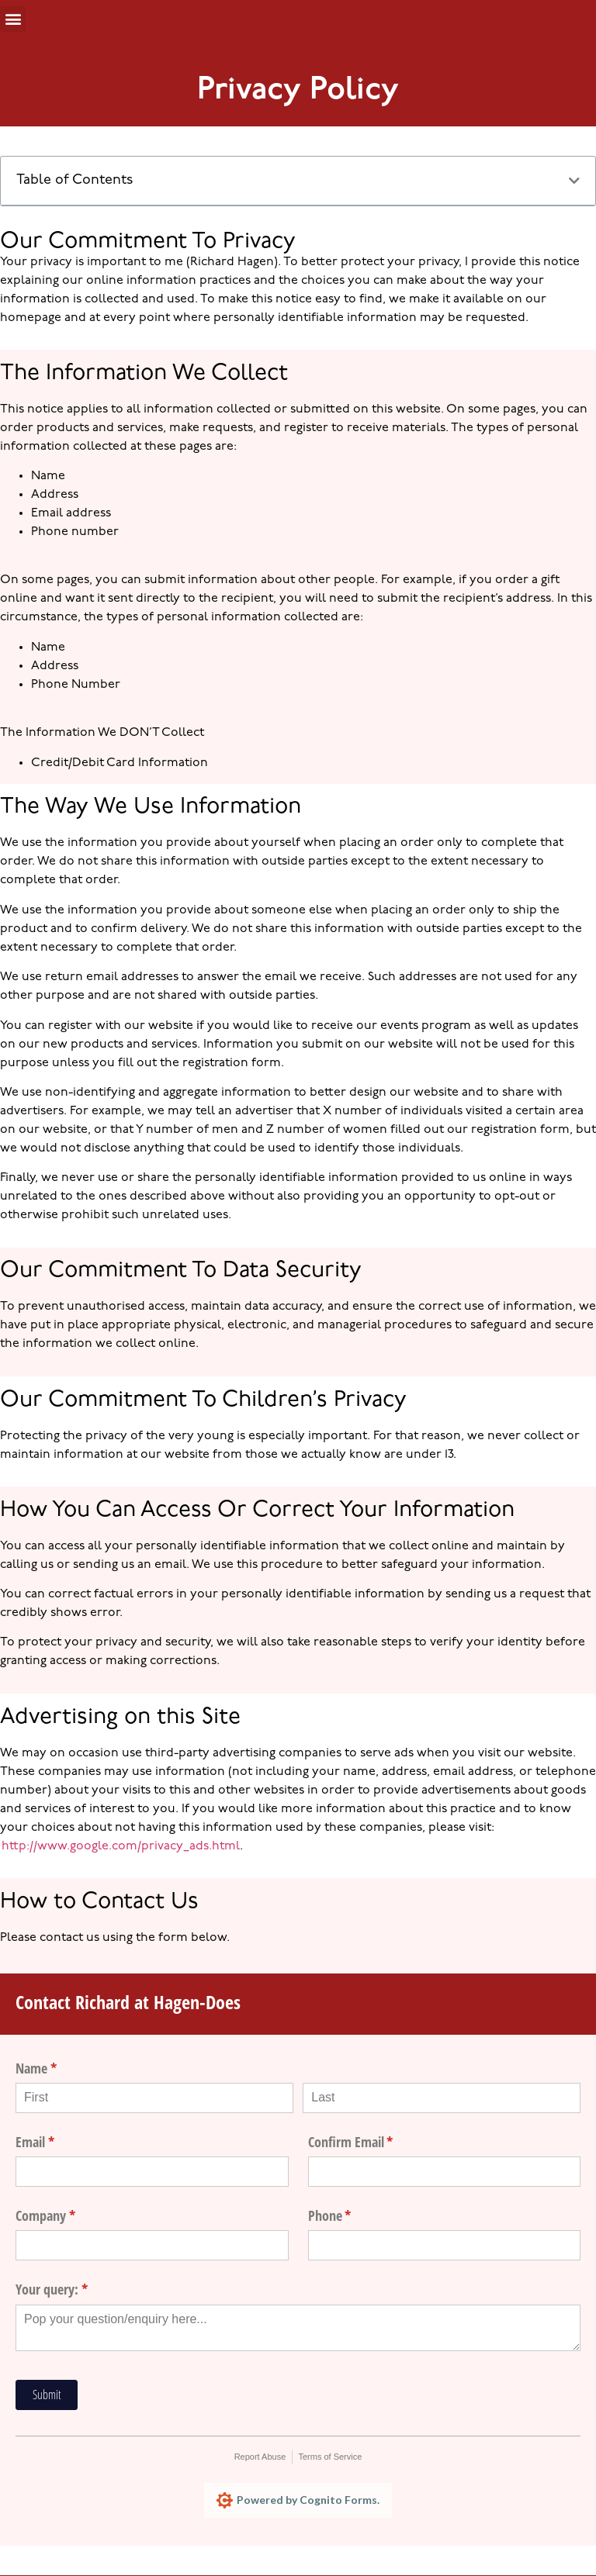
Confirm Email (373, 2142)
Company (68, 2216)
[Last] (441, 2098)
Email (58, 2142)
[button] (13, 19)
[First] (154, 2098)
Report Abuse (260, 2456)
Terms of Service (330, 2456)
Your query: (74, 2289)
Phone (352, 2216)
